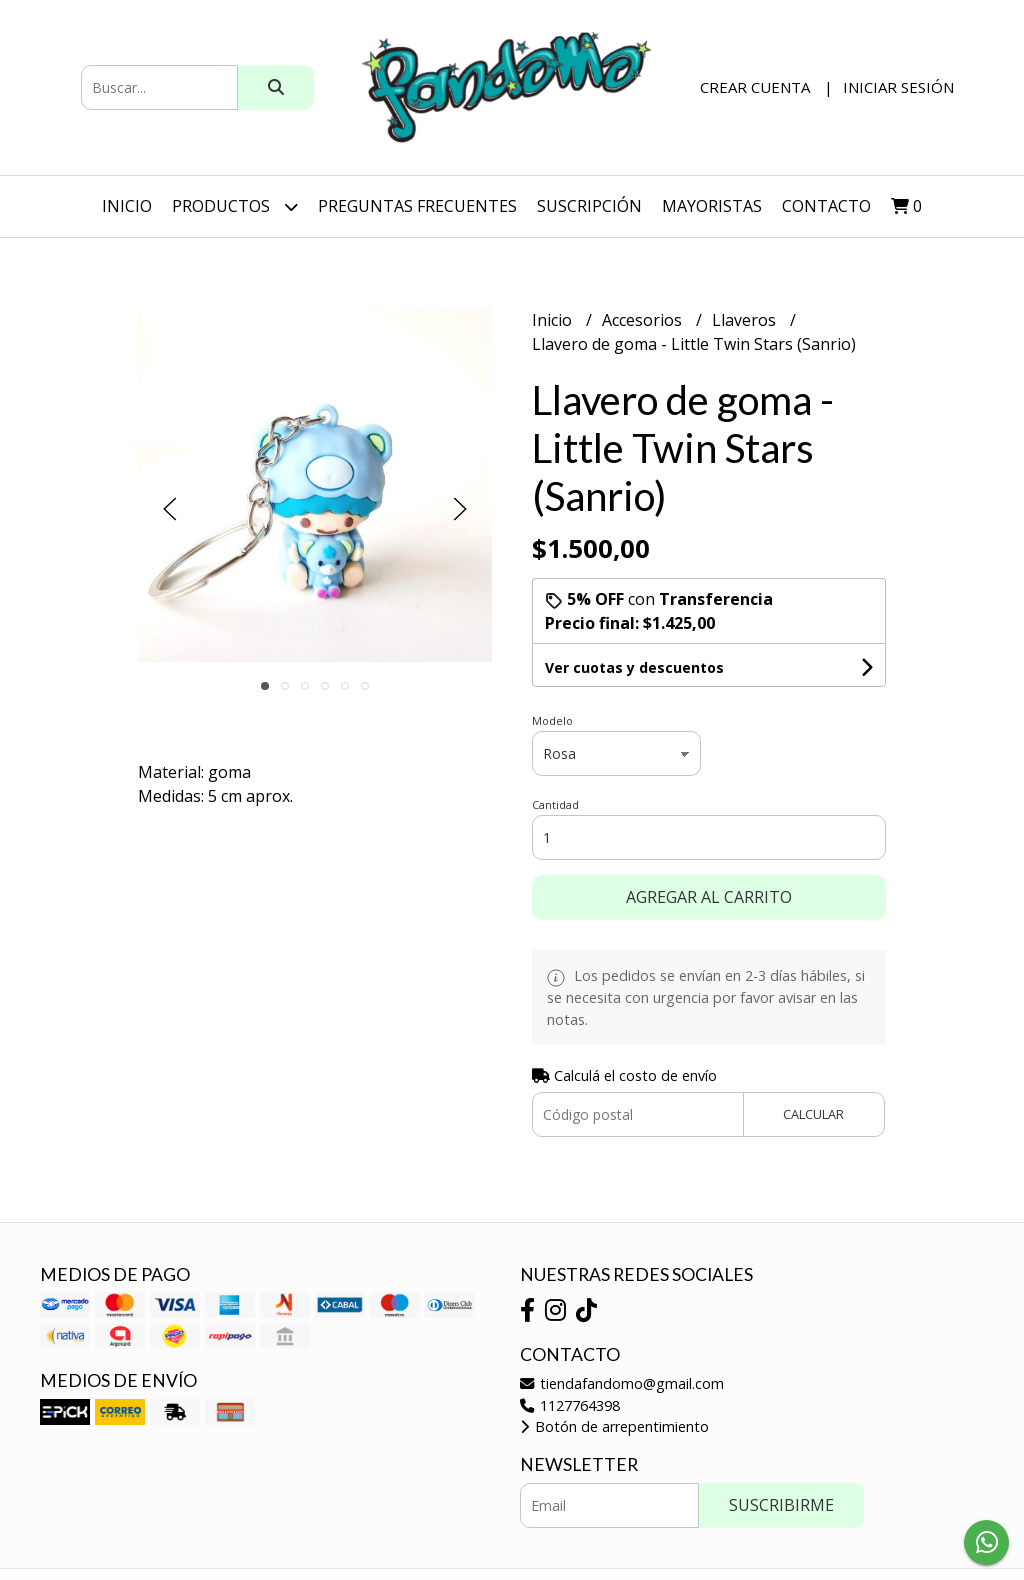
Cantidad (555, 804)
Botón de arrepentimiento (614, 1426)
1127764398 (570, 1405)
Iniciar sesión (898, 87)
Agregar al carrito (709, 897)
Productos (235, 206)
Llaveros (746, 320)
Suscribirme (781, 1505)
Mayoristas (712, 206)
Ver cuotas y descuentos (634, 667)
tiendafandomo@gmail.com (622, 1383)
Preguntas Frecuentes (417, 206)
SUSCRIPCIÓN (589, 206)
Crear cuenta (755, 87)
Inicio (127, 206)
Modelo (552, 720)
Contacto (826, 206)
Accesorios (644, 320)
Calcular (813, 1114)
